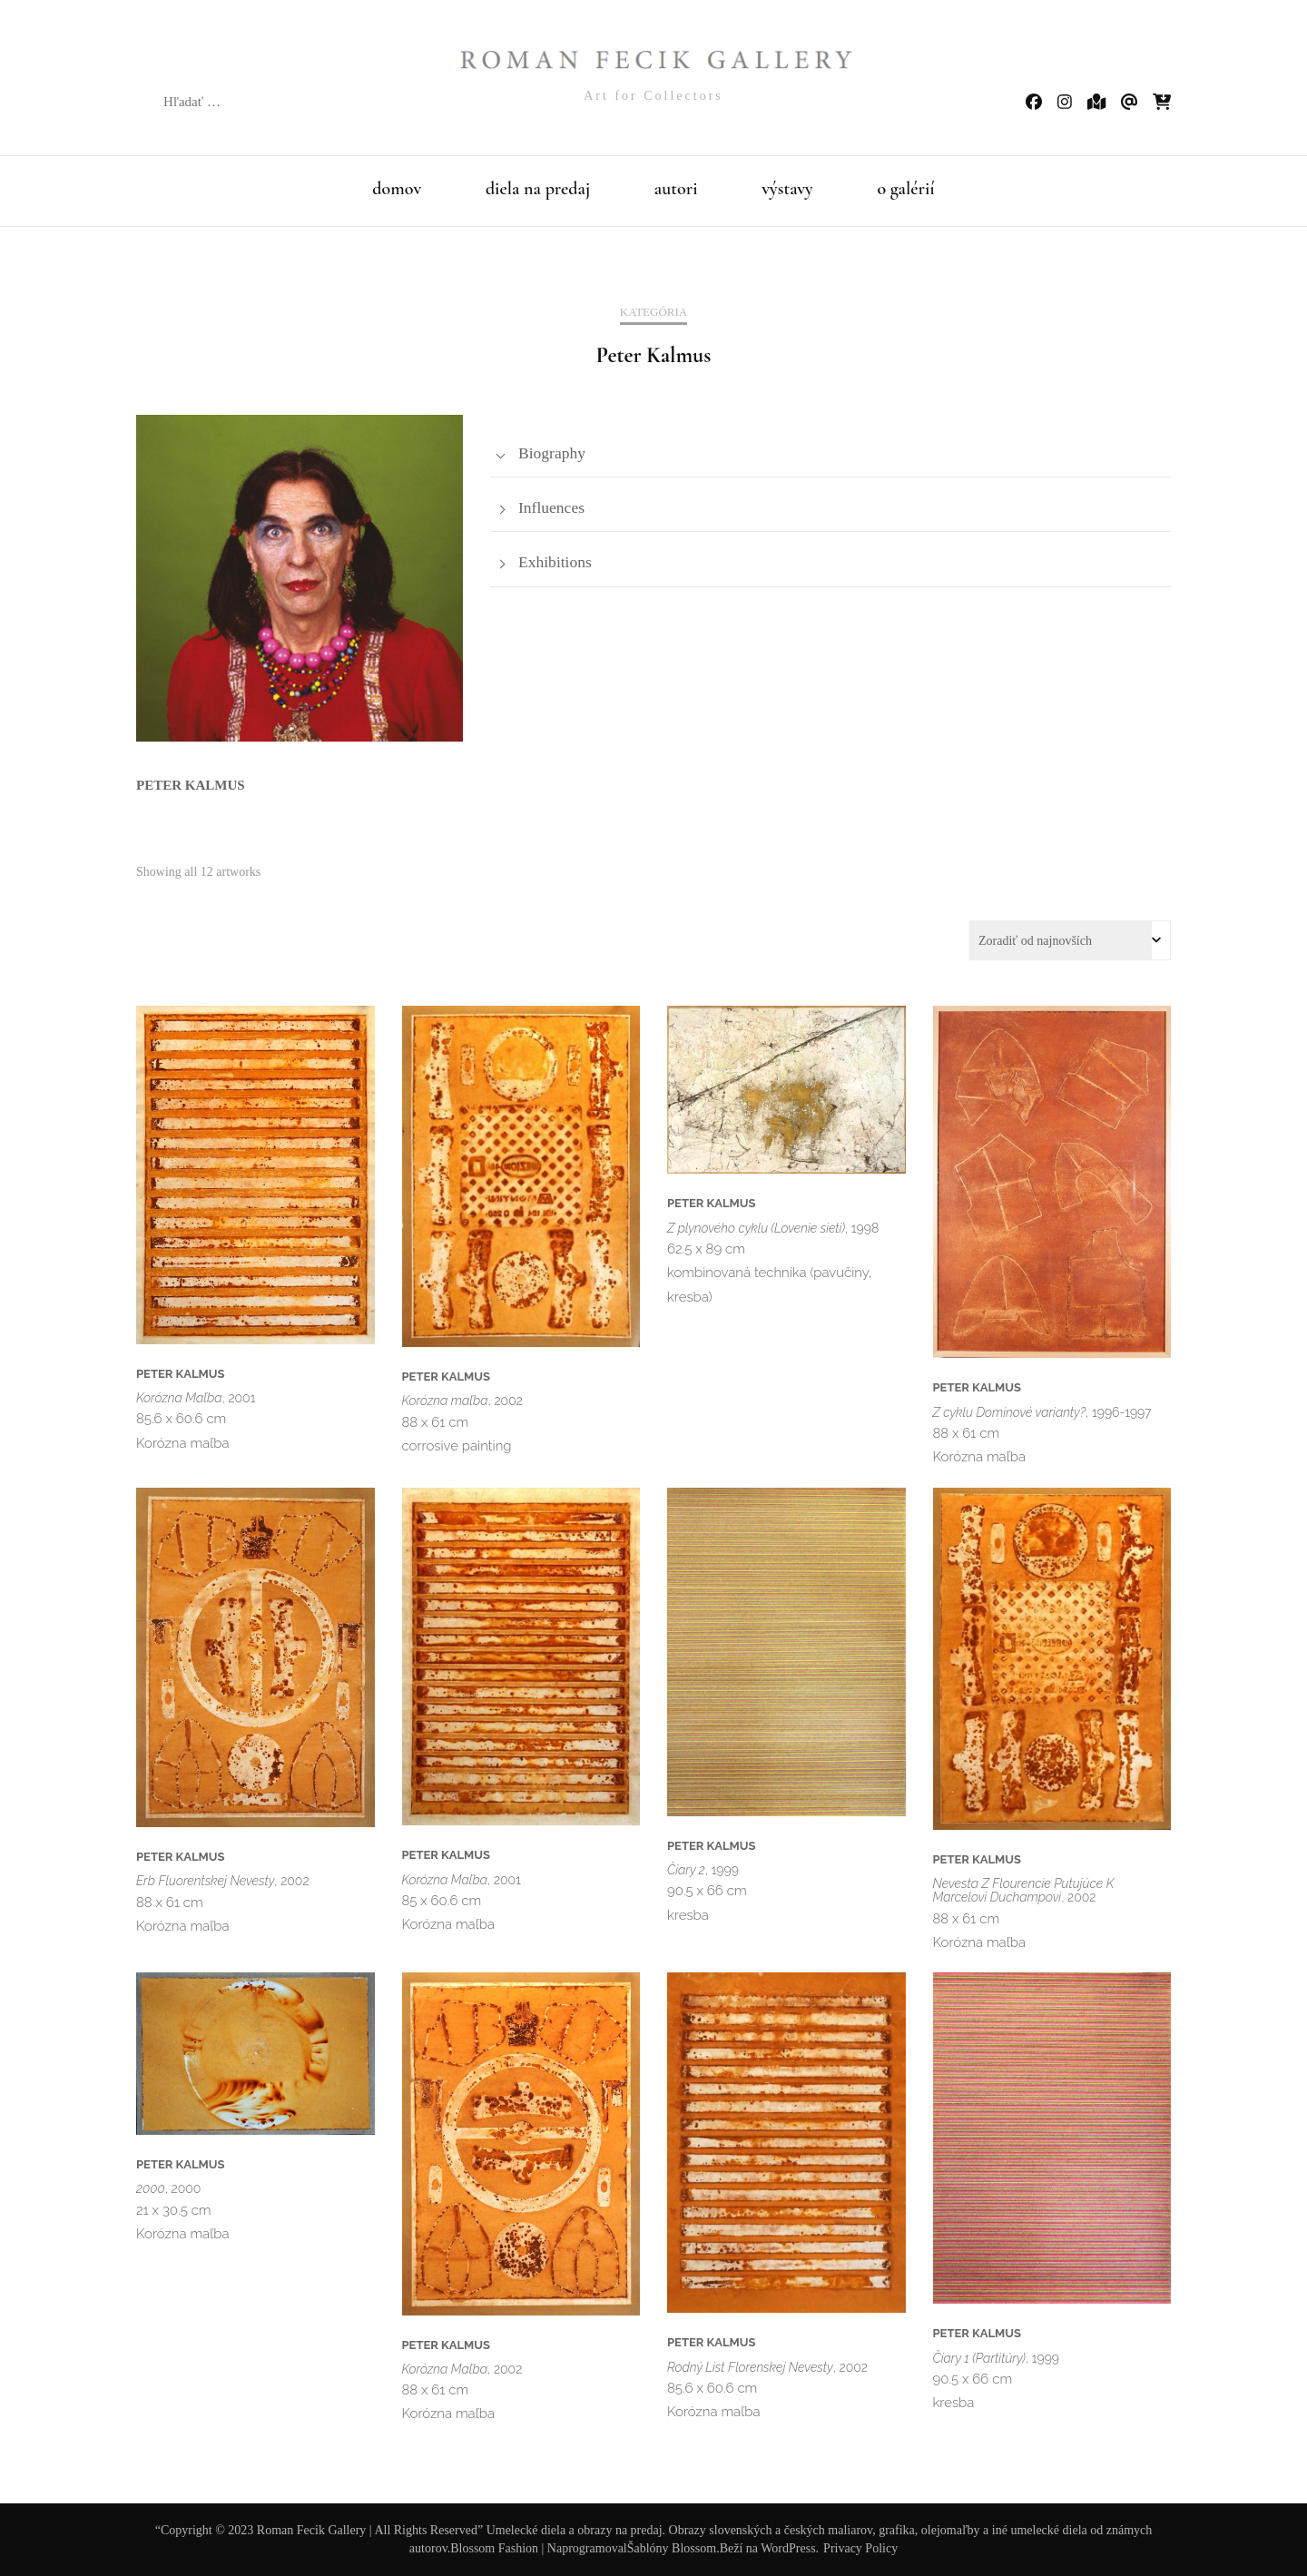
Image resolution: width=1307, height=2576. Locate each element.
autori (676, 189)
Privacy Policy (860, 2548)
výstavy (787, 189)
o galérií (905, 189)
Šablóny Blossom (671, 2548)
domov (396, 189)
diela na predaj (538, 189)
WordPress (788, 2548)
